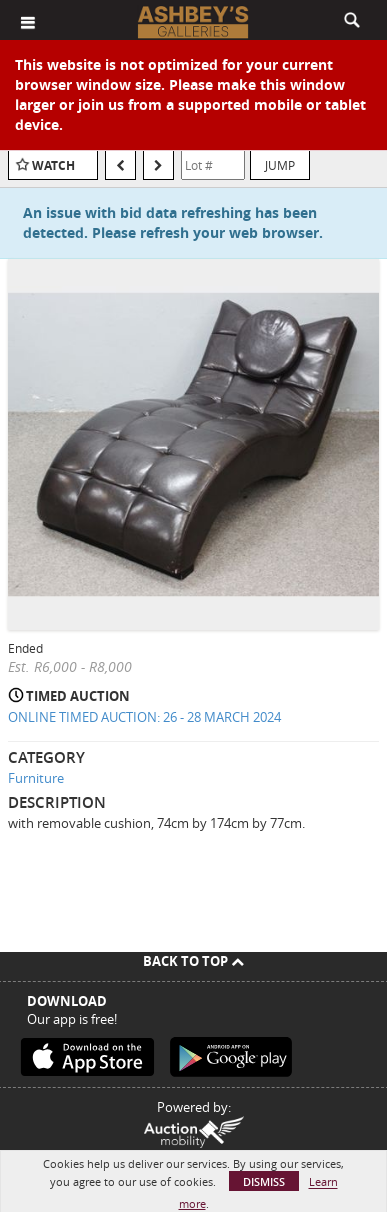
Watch (53, 165)
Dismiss (264, 1181)
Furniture (36, 778)
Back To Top (193, 961)
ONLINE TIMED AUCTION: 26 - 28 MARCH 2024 (144, 717)
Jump (280, 165)
